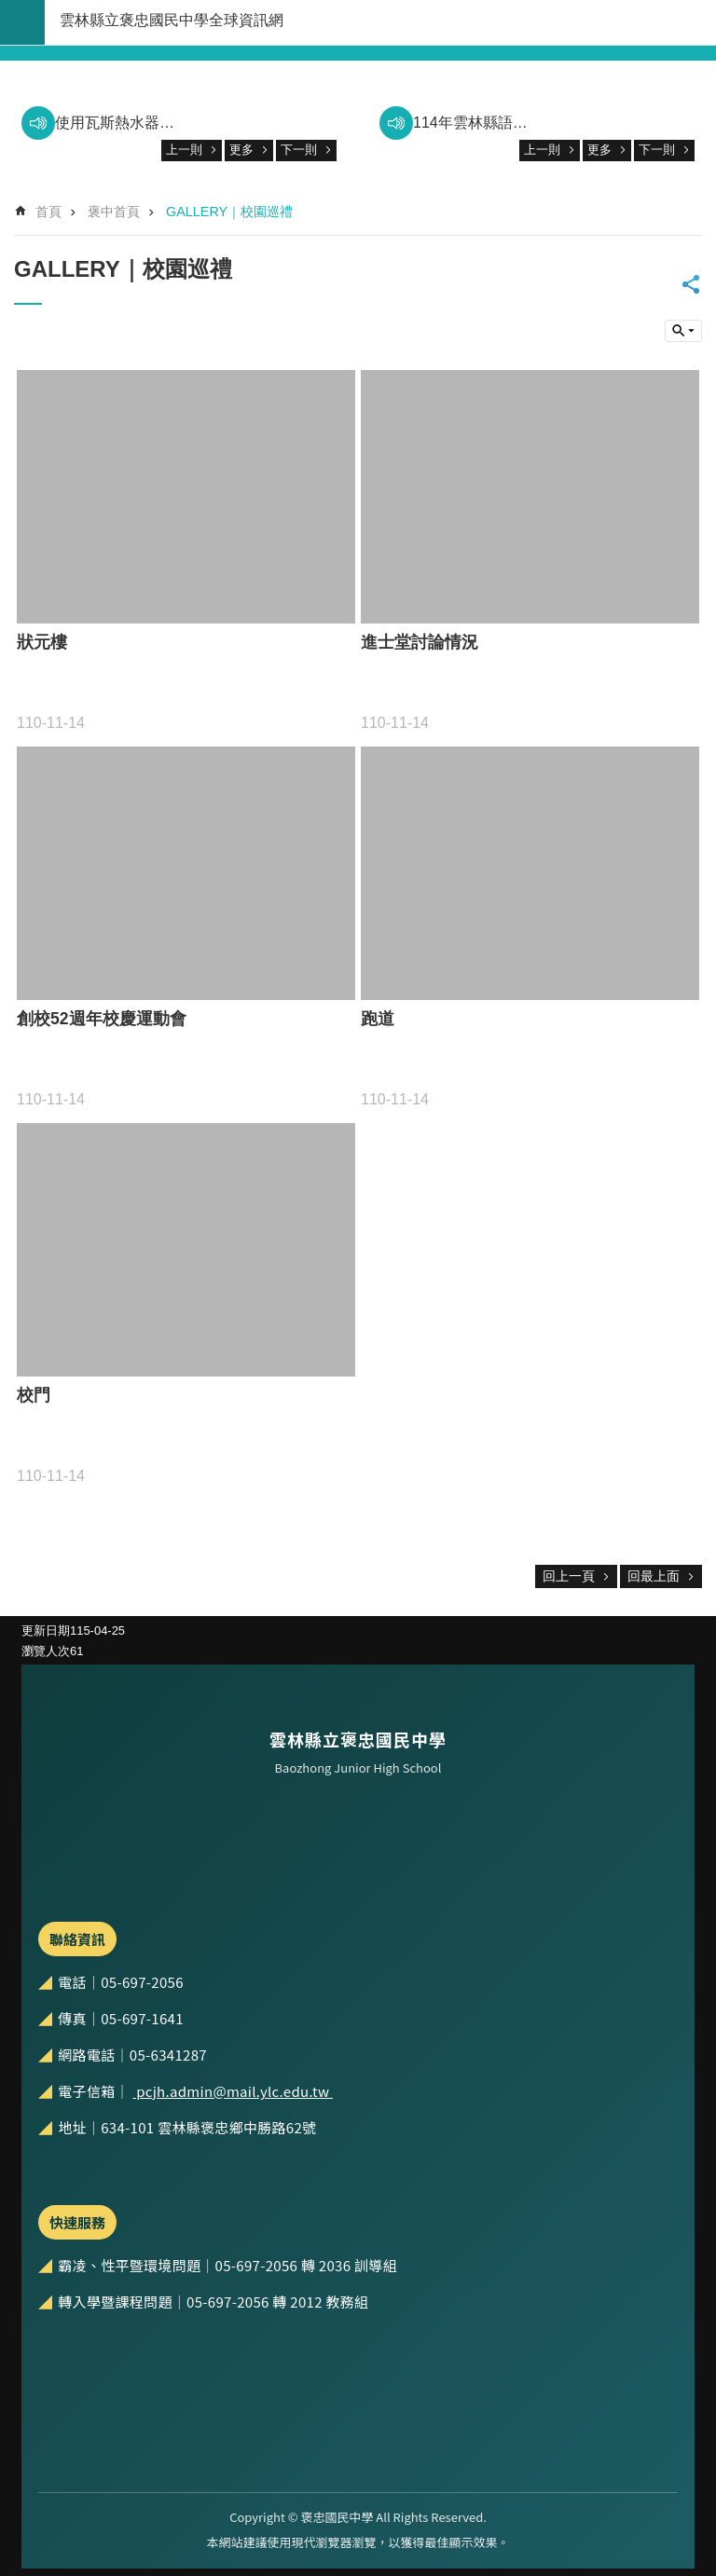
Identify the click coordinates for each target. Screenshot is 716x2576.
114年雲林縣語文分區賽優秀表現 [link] (472, 122)
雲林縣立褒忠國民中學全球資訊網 (171, 20)
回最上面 (653, 1576)
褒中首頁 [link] (114, 211)
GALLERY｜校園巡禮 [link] (229, 211)
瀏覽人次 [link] (45, 1651)
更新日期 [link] (45, 1630)
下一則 (299, 150)
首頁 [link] (48, 211)
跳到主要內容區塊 (9, 9)
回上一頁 (569, 1576)
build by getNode (22, 22)
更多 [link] (241, 150)
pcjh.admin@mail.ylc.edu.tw (232, 2091)
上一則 (184, 150)
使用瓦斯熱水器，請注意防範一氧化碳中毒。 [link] (114, 122)
